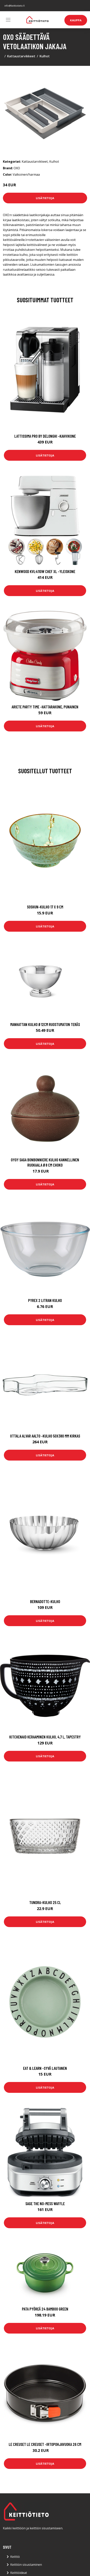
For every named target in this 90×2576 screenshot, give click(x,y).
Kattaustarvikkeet (21, 56)
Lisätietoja (45, 198)
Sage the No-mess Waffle (45, 2203)
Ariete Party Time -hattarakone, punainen (45, 706)
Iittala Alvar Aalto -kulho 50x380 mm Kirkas (45, 1435)
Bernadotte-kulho (45, 1601)
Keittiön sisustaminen (26, 2564)
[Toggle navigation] (8, 19)
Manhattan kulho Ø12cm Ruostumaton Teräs (45, 1024)
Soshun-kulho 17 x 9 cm (45, 906)
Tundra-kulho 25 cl (45, 1902)
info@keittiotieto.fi (14, 5)
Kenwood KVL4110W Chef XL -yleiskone (45, 571)
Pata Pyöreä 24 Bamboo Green (45, 2308)
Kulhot (45, 56)
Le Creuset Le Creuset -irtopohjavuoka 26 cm (45, 2444)
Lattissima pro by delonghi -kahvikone (45, 436)
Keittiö (15, 2557)
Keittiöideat (18, 2573)
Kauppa (75, 20)
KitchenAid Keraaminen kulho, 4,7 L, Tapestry (45, 1736)
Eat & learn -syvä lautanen (45, 2068)
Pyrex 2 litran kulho (45, 1300)
